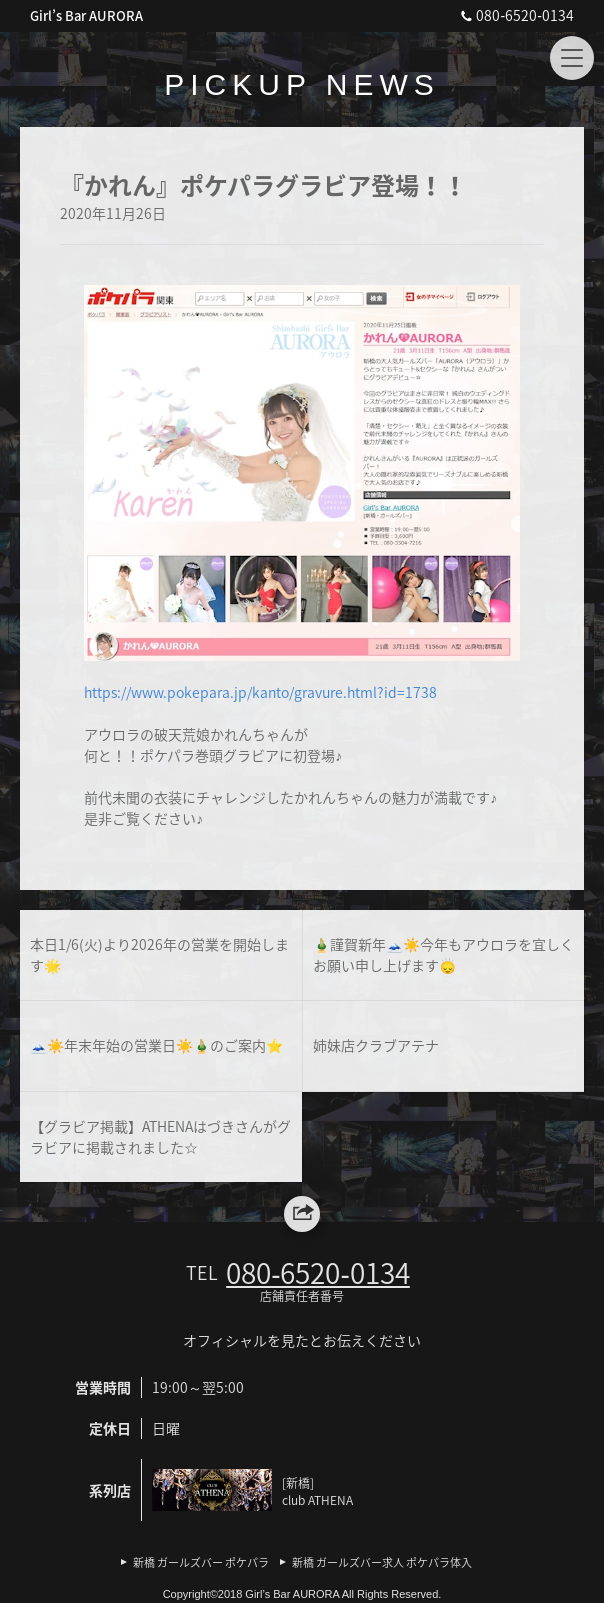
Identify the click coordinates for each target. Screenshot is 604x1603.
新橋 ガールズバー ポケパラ (201, 1563)
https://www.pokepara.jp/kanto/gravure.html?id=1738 (260, 692)
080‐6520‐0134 (514, 15)
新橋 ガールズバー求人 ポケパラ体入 (382, 1563)
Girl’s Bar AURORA (86, 15)
